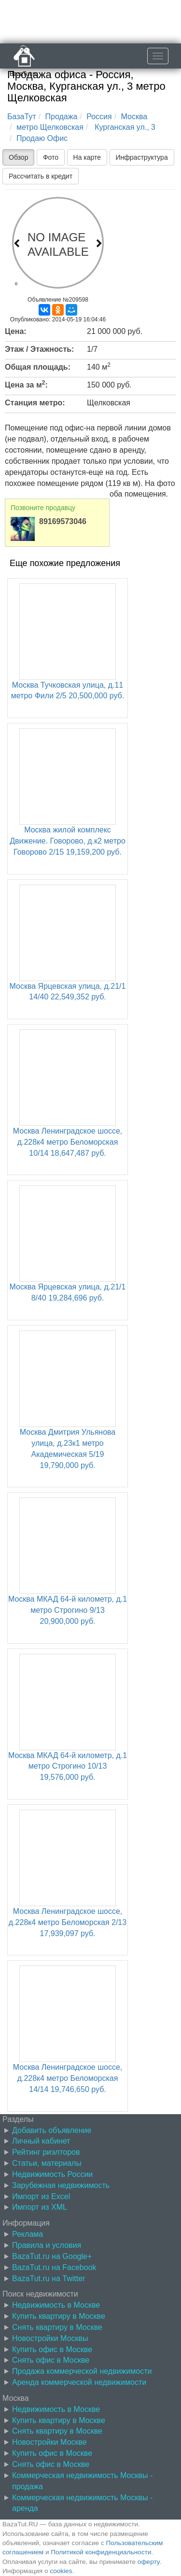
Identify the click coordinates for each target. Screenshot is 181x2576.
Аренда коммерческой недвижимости (79, 2382)
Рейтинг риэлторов (46, 2152)
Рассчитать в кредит (40, 176)
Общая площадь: (37, 367)
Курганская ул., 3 (124, 127)
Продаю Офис (42, 138)
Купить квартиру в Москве (58, 2316)
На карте (87, 157)
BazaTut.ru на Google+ (52, 2256)
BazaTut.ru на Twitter (48, 2278)
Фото (50, 157)
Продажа (61, 116)
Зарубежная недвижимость (61, 2185)
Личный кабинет (41, 2141)
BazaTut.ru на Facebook (54, 2267)
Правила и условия (46, 2245)
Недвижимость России (52, 2174)
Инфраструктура (142, 157)
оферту (148, 2561)
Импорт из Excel (41, 2196)
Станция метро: (35, 403)
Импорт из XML (39, 2207)
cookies (61, 2571)
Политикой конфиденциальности (101, 2552)
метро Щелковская (50, 127)
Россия (98, 116)
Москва (134, 116)
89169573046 (62, 521)
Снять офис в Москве (50, 2360)
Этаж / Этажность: (39, 349)
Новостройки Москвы (50, 2338)
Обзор (18, 157)
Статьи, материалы (47, 2163)
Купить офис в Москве (52, 2349)
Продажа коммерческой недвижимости (82, 2371)
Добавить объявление (51, 2130)
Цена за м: (26, 384)
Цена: (16, 331)
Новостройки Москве (49, 2442)
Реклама (27, 2234)
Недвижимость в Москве (56, 2305)
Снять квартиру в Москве (57, 2327)
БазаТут (21, 116)
